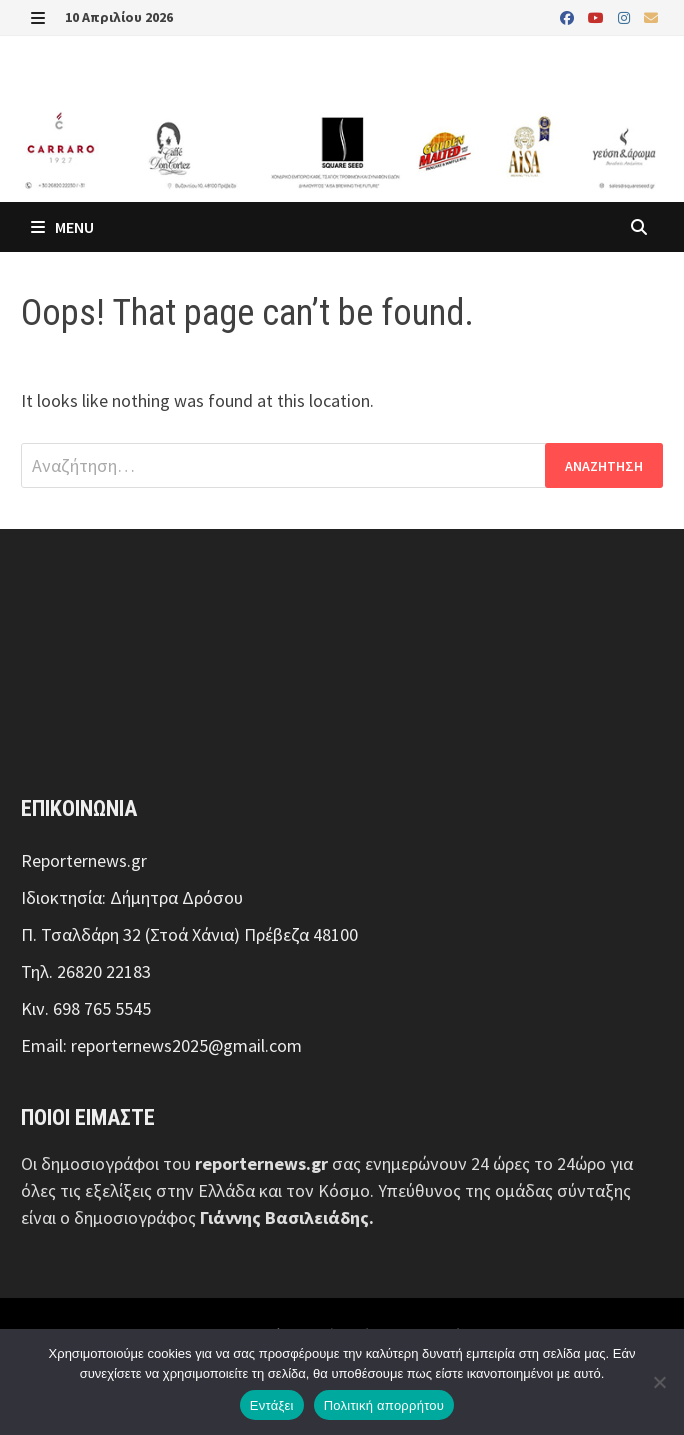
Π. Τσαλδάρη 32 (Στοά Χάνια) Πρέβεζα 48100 (189, 934)
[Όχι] (659, 1382)
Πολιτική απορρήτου (384, 1405)
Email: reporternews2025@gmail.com (161, 1045)
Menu (62, 227)
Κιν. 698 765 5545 (86, 1008)
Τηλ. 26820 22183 (86, 971)
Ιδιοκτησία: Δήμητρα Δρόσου (132, 897)
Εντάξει (272, 1405)
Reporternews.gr (84, 860)
